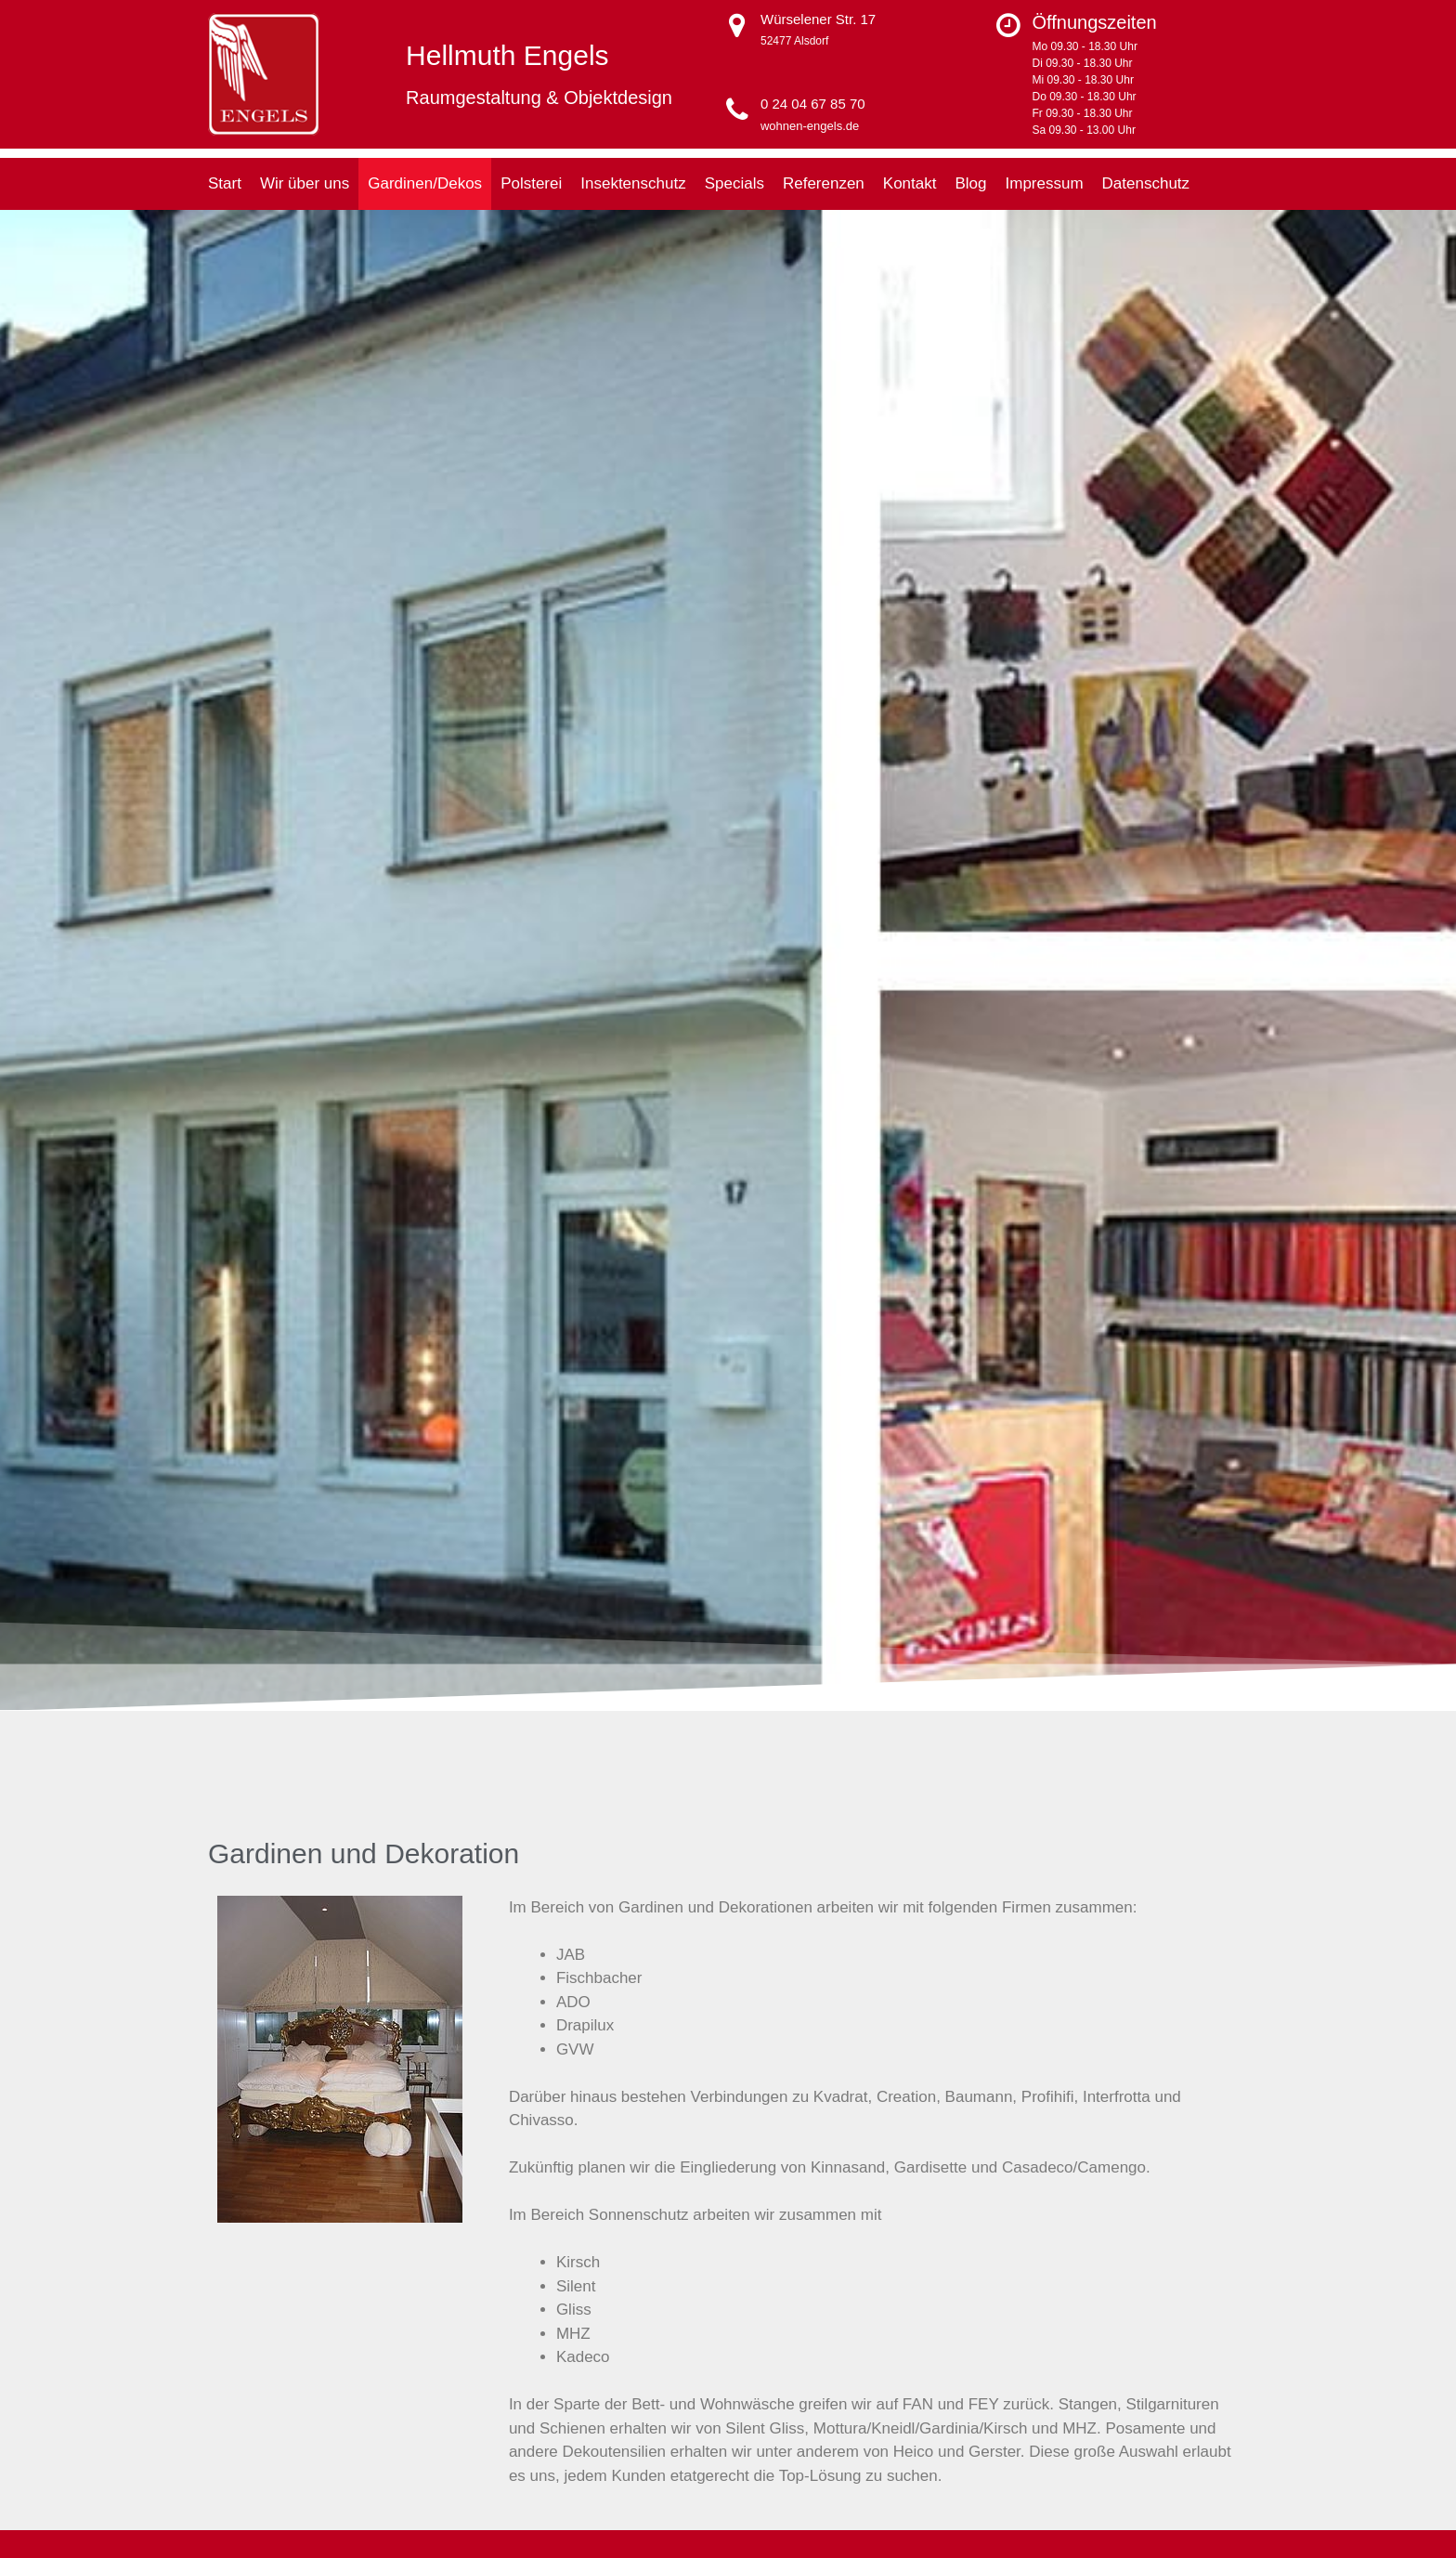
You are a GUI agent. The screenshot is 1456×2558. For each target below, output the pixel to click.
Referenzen (823, 183)
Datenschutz (1146, 183)
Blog (970, 183)
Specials (734, 183)
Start (224, 183)
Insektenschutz (632, 183)
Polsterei (531, 183)
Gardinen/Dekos (425, 183)
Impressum (1045, 183)
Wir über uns (304, 183)
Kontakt (910, 183)
